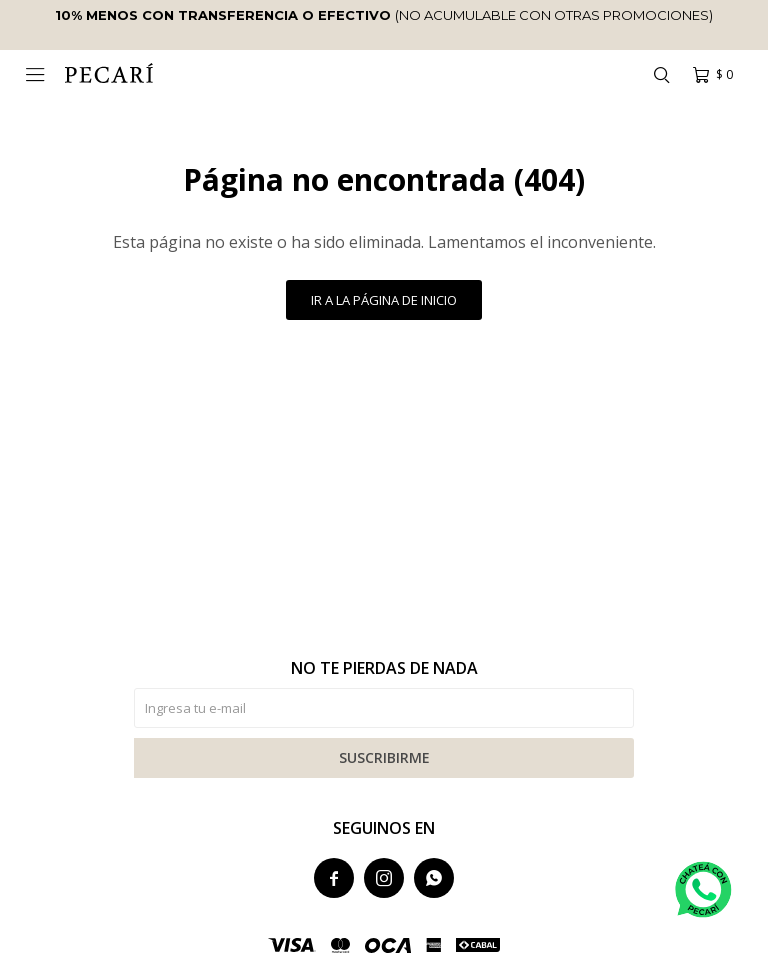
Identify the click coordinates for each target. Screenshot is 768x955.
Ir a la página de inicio (384, 300)
